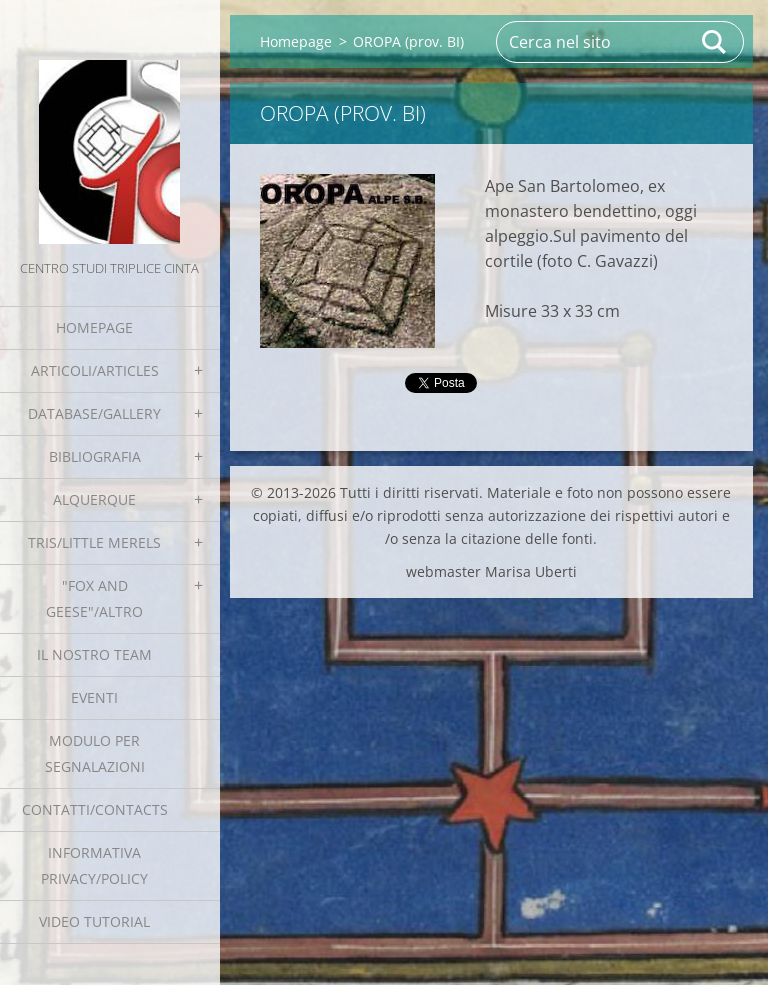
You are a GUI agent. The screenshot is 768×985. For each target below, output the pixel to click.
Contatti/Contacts (95, 809)
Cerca (715, 42)
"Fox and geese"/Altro (94, 598)
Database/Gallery (94, 413)
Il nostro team (94, 654)
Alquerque (94, 499)
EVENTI (94, 697)
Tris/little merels (94, 542)
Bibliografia (95, 456)
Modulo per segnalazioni (95, 753)
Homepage (94, 327)
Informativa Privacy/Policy (94, 865)
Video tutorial (94, 921)
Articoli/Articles (95, 370)
